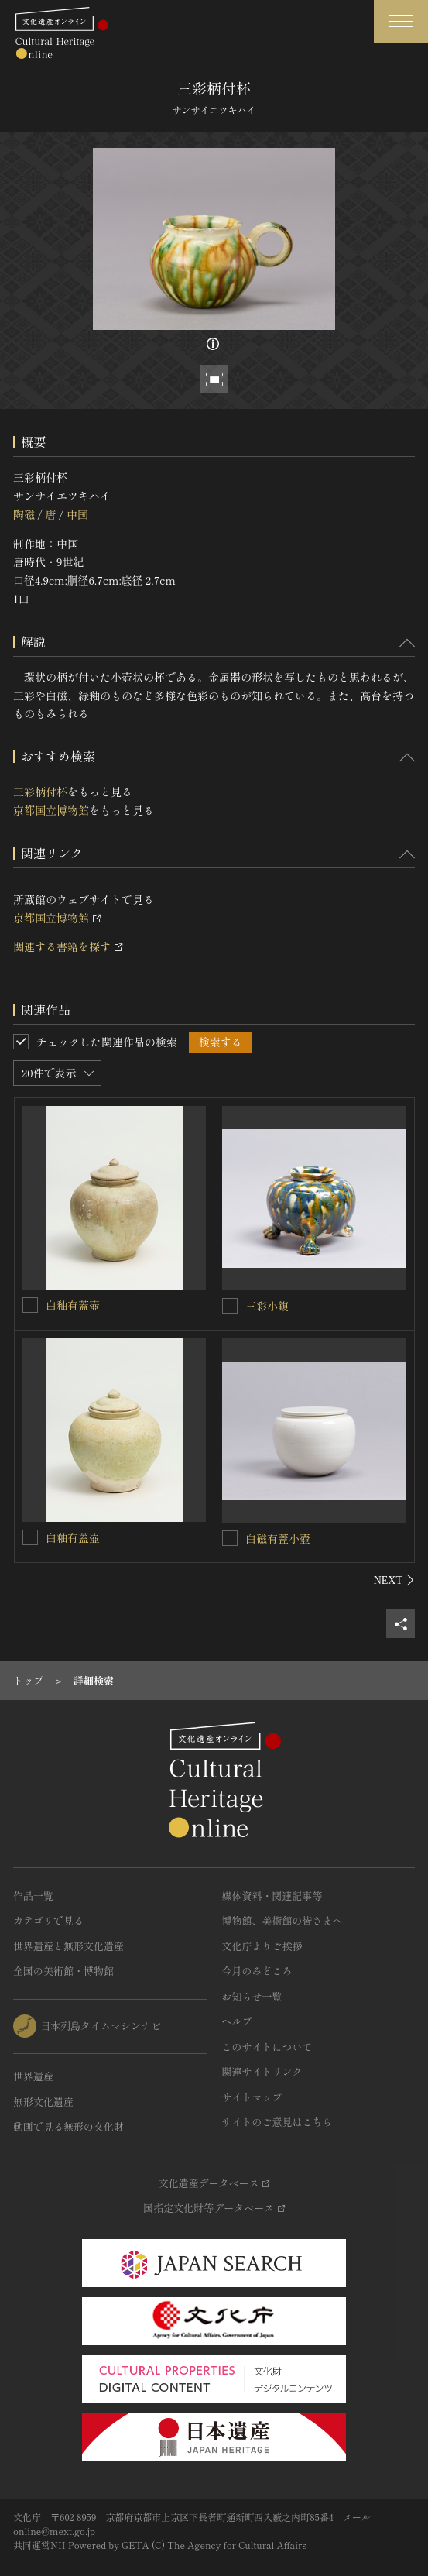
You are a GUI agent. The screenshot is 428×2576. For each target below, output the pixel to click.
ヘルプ (237, 2021)
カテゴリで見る (48, 1920)
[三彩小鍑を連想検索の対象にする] (230, 1306)
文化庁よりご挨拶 (262, 1946)
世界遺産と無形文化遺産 (68, 1946)
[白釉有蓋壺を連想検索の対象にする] (30, 1305)
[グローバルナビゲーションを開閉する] (401, 21)
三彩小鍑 (267, 1306)
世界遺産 (33, 2076)
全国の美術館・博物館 (63, 1970)
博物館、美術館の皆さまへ (282, 1920)
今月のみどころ (257, 1970)
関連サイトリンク (262, 2071)
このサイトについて (267, 2046)
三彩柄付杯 (40, 791)
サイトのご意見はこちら (277, 2121)
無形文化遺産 (43, 2101)
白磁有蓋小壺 (277, 1538)
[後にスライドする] (394, 1580)
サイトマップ (252, 2097)
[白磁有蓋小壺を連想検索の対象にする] (230, 1538)
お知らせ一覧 (252, 1996)
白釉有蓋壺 (73, 1305)
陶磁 (24, 514)
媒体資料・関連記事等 (272, 1895)
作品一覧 (33, 1895)
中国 (77, 514)
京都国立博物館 (51, 810)
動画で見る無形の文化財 (68, 2126)
